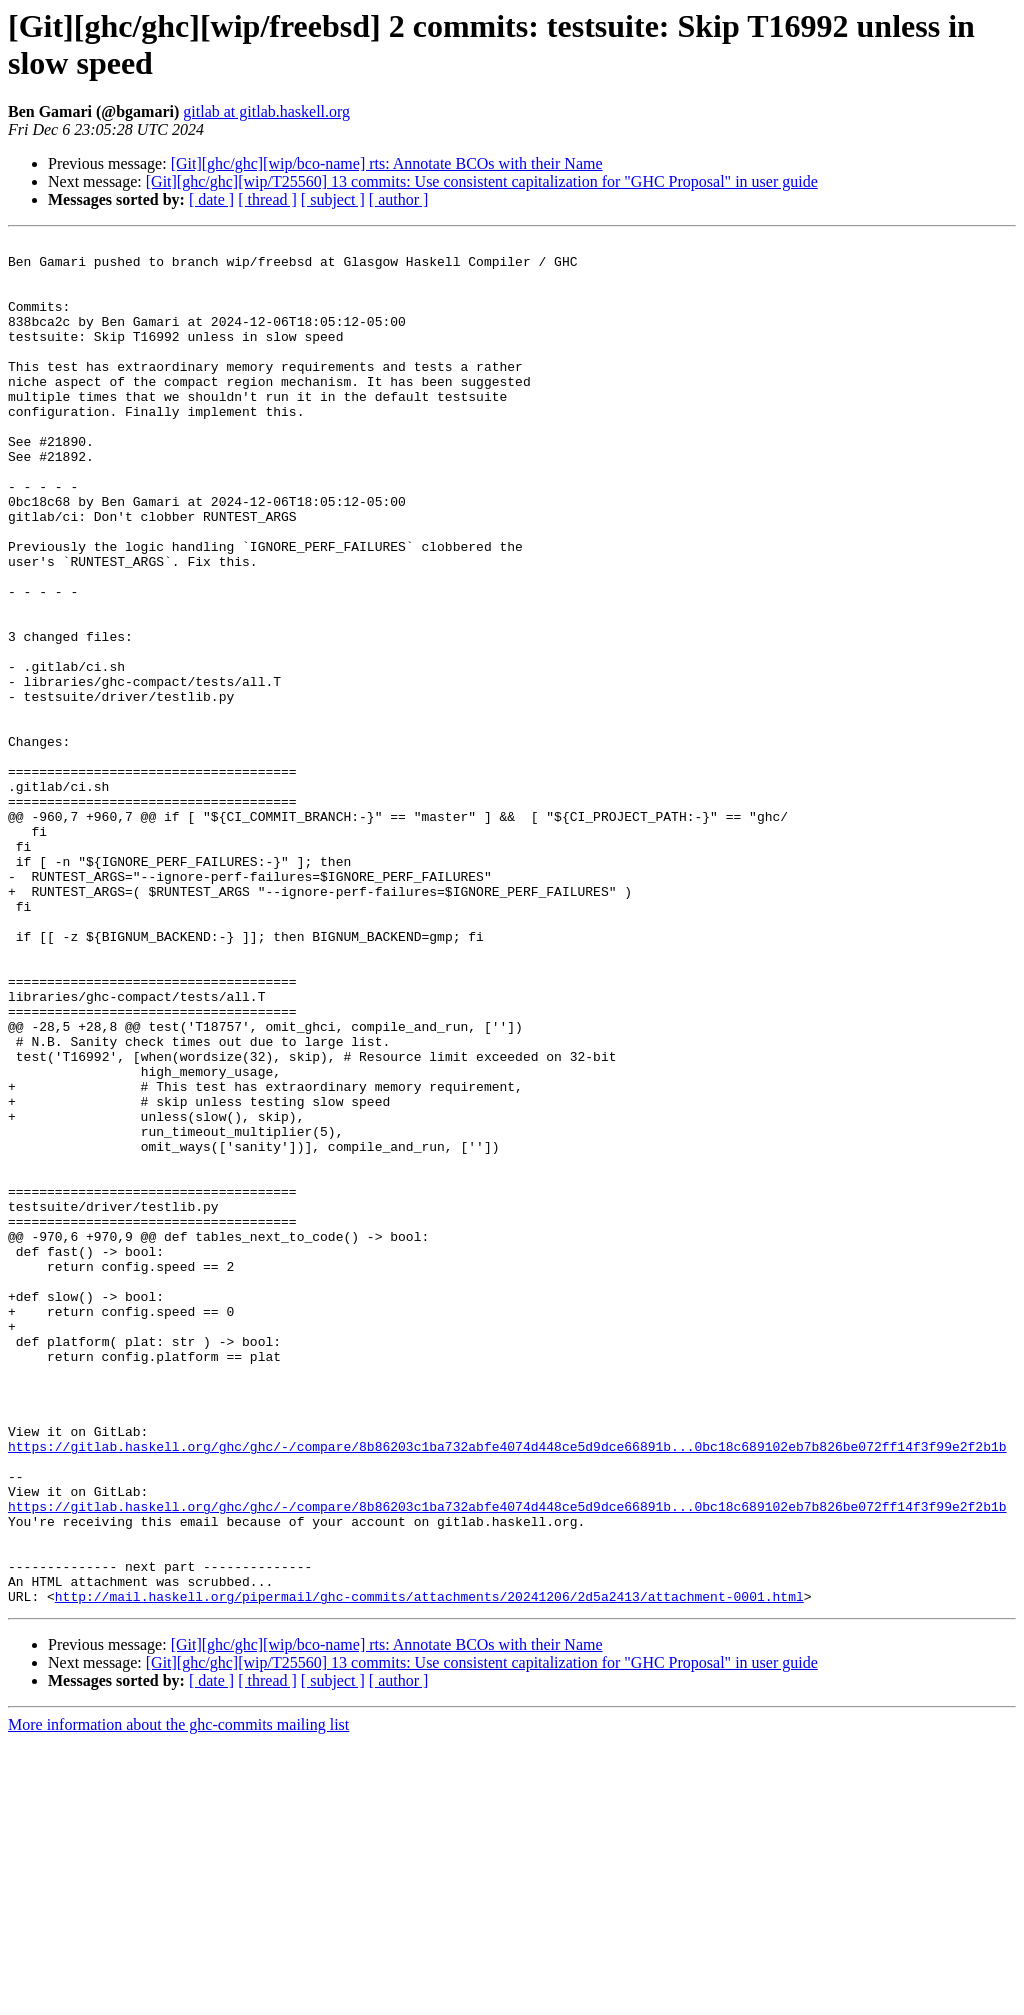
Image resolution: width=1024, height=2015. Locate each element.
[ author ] (399, 199)
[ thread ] (267, 199)
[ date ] (211, 199)
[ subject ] (333, 199)
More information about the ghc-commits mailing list (178, 1997)
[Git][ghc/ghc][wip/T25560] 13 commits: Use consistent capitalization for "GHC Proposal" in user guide (482, 181)
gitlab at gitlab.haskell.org (266, 111)
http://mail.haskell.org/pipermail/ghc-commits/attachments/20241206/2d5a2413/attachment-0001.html (429, 1869)
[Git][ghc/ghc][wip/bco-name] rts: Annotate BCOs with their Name (387, 163)
